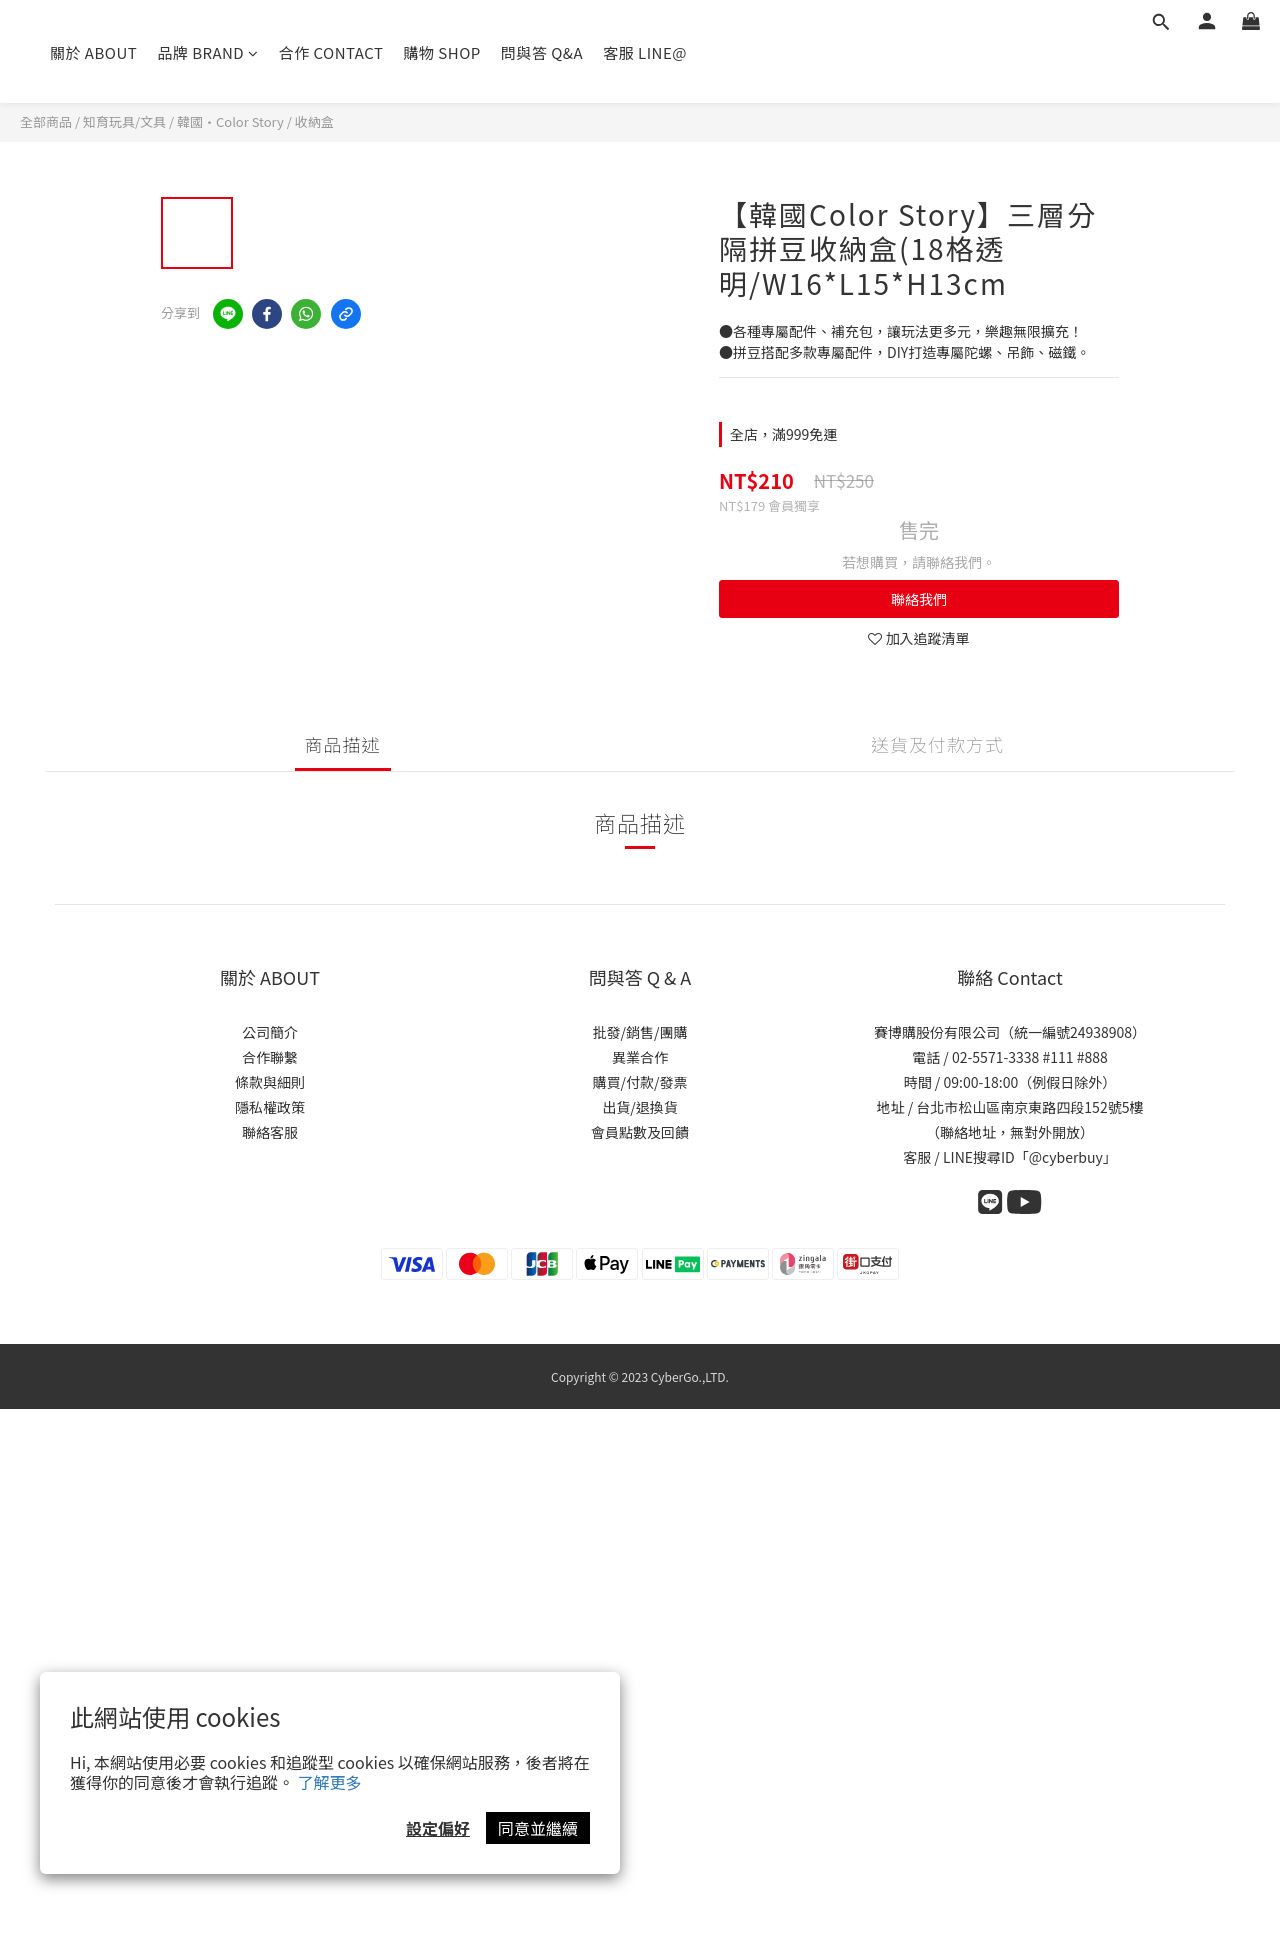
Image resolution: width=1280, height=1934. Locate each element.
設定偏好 (438, 1828)
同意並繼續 (538, 1828)
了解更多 (330, 1782)
